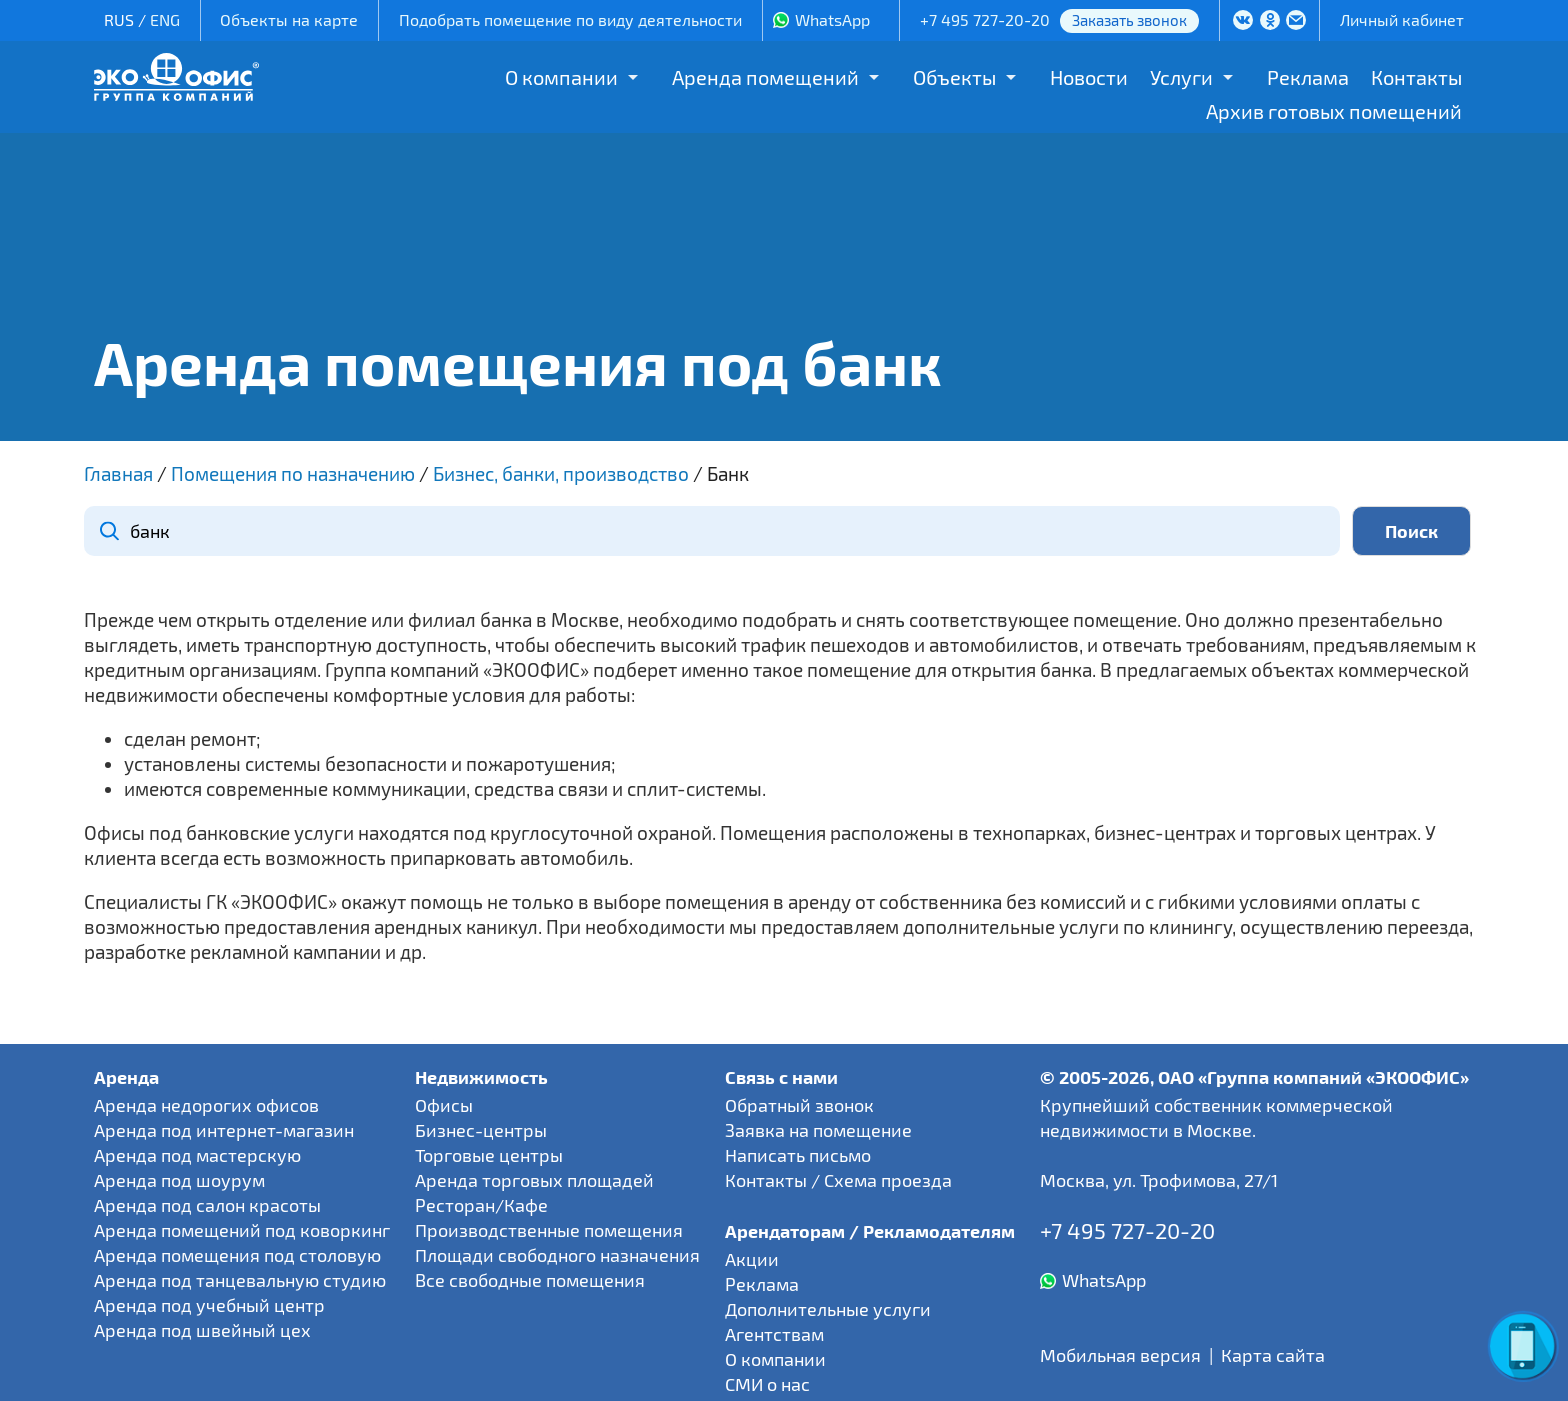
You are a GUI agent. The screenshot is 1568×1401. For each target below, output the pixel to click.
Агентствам (774, 1334)
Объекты (954, 77)
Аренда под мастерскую (197, 1155)
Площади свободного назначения (557, 1255)
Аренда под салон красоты (207, 1205)
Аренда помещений (765, 77)
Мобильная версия (1120, 1355)
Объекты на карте (289, 19)
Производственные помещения (549, 1230)
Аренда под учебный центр (209, 1305)
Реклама (1308, 77)
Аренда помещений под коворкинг (242, 1230)
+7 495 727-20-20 (985, 19)
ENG (165, 19)
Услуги (1181, 77)
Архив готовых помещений (1334, 111)
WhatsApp (832, 19)
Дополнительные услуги (828, 1309)
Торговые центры (489, 1155)
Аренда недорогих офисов (206, 1105)
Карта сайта (1273, 1355)
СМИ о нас (767, 1384)
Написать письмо (798, 1155)
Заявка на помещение (818, 1130)
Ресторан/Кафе (481, 1205)
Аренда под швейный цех (202, 1330)
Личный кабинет (1402, 19)
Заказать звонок (1129, 20)
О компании (561, 77)
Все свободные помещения (530, 1280)
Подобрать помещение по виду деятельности (570, 19)
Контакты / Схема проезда (838, 1180)
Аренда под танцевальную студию (240, 1280)
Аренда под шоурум (179, 1180)
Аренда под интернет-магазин (224, 1130)
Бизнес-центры (481, 1130)
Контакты (1416, 77)
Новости (1089, 77)
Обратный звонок (799, 1105)
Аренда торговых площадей (534, 1180)
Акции (752, 1259)
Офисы (444, 1105)
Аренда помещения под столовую (237, 1255)
